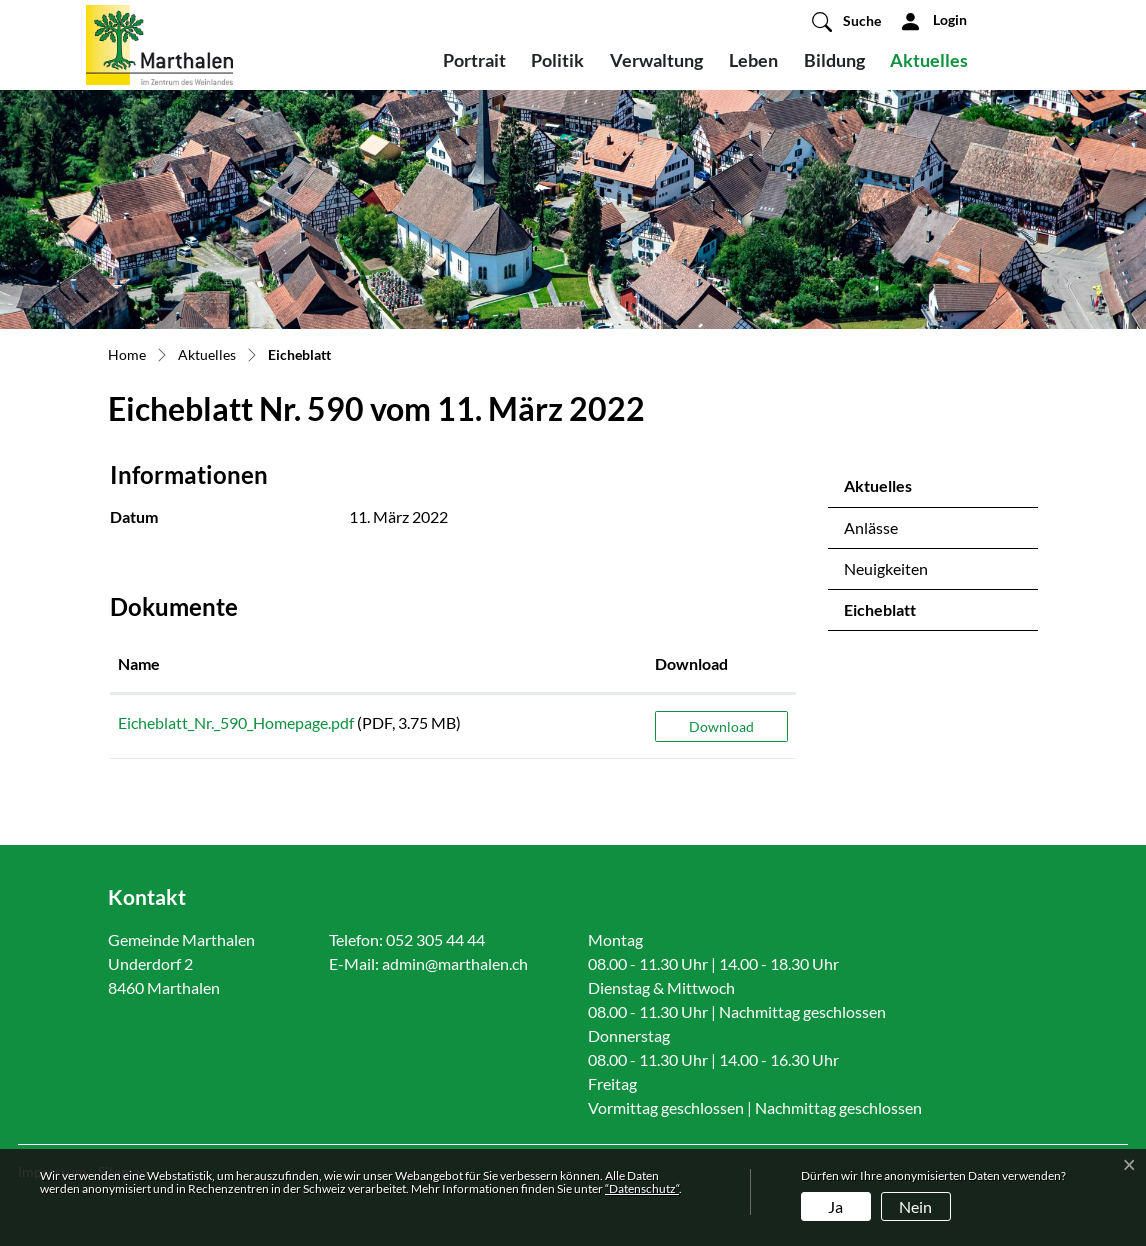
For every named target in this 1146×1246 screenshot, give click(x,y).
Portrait (474, 60)
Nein (915, 1206)
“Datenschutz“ (642, 1188)
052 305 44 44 (435, 939)
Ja (835, 1206)
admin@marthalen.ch (455, 963)
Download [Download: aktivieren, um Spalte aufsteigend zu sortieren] (691, 663)
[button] (846, 21)
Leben (753, 60)
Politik (557, 60)
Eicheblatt (896, 615)
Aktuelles (929, 60)
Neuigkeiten (886, 568)
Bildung (834, 60)
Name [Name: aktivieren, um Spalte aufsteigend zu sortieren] (139, 663)
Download (721, 726)
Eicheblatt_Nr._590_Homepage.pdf (236, 722)
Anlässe (871, 527)
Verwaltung (656, 60)
